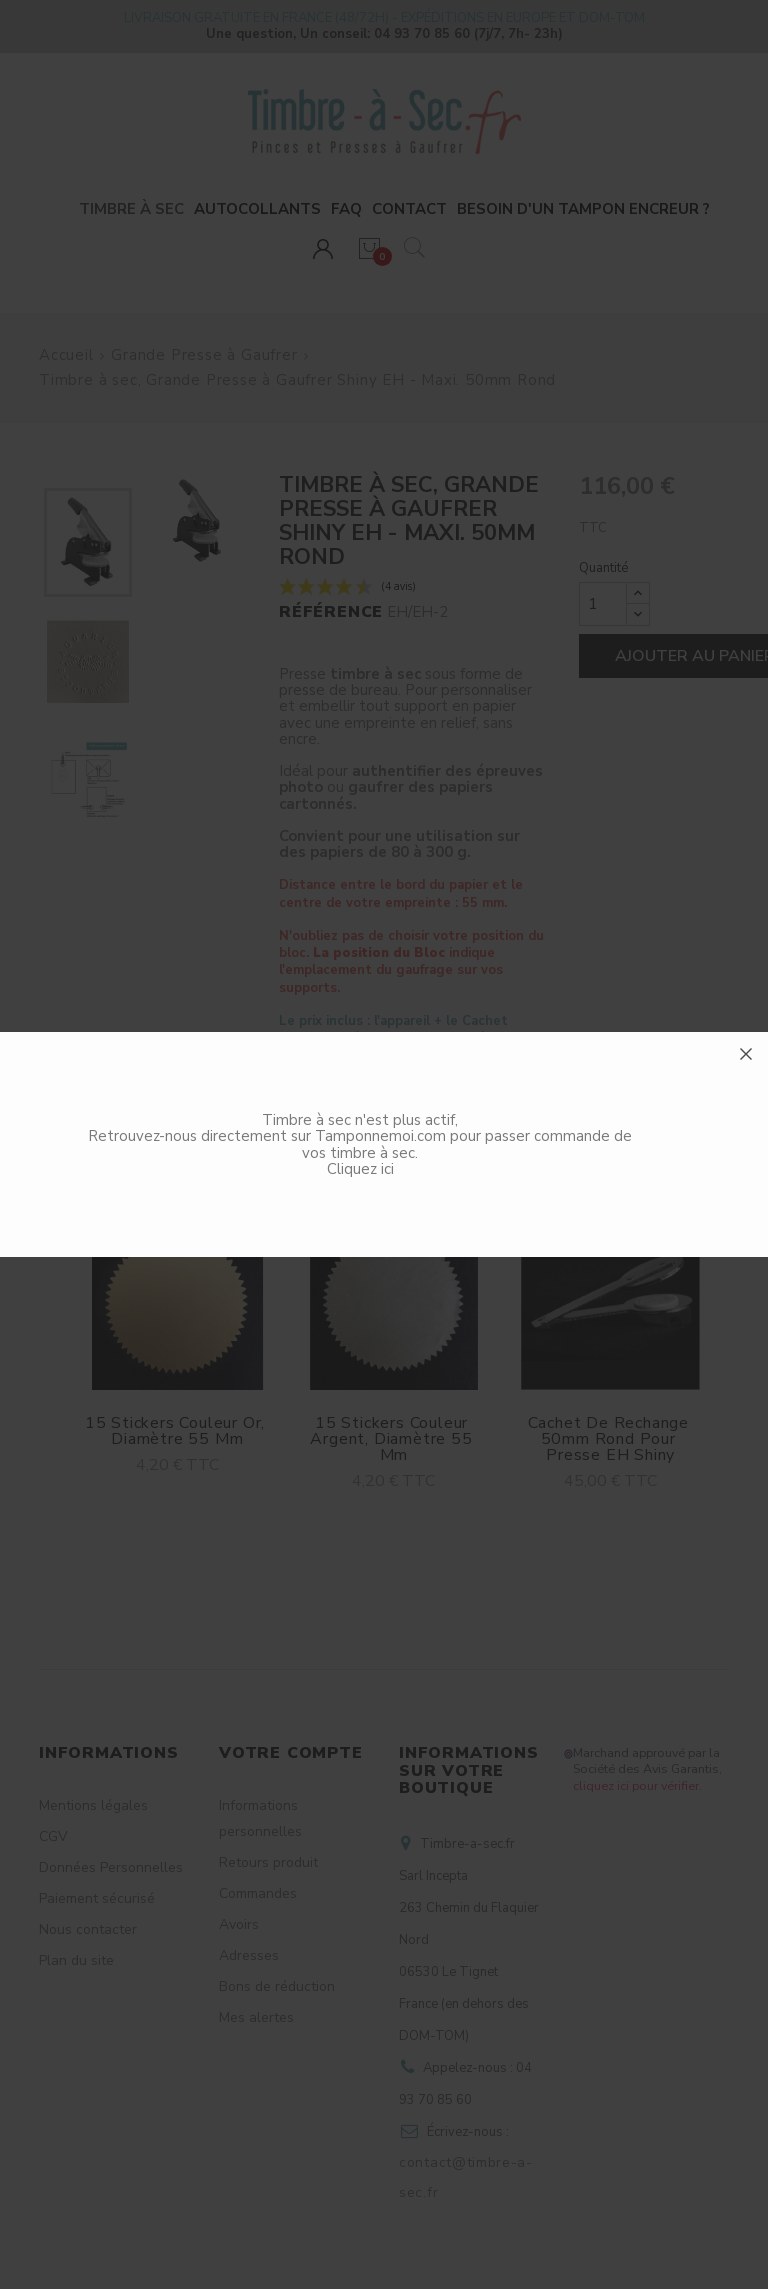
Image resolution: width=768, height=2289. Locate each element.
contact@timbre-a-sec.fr (466, 2177)
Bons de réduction (277, 1986)
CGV (53, 1836)
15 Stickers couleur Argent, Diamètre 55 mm (393, 1439)
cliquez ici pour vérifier (636, 1785)
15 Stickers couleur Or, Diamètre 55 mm (177, 1431)
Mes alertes (256, 2017)
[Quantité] (603, 604)
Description (325, 1118)
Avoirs (239, 1924)
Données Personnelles (111, 1867)
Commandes (258, 1893)
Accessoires (135, 1118)
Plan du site (76, 1960)
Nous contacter (88, 1929)
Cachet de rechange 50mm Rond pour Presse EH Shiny (611, 1439)
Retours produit (268, 1862)
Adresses (249, 1955)
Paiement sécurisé (97, 1898)
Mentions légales (93, 1805)
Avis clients (513, 1118)
